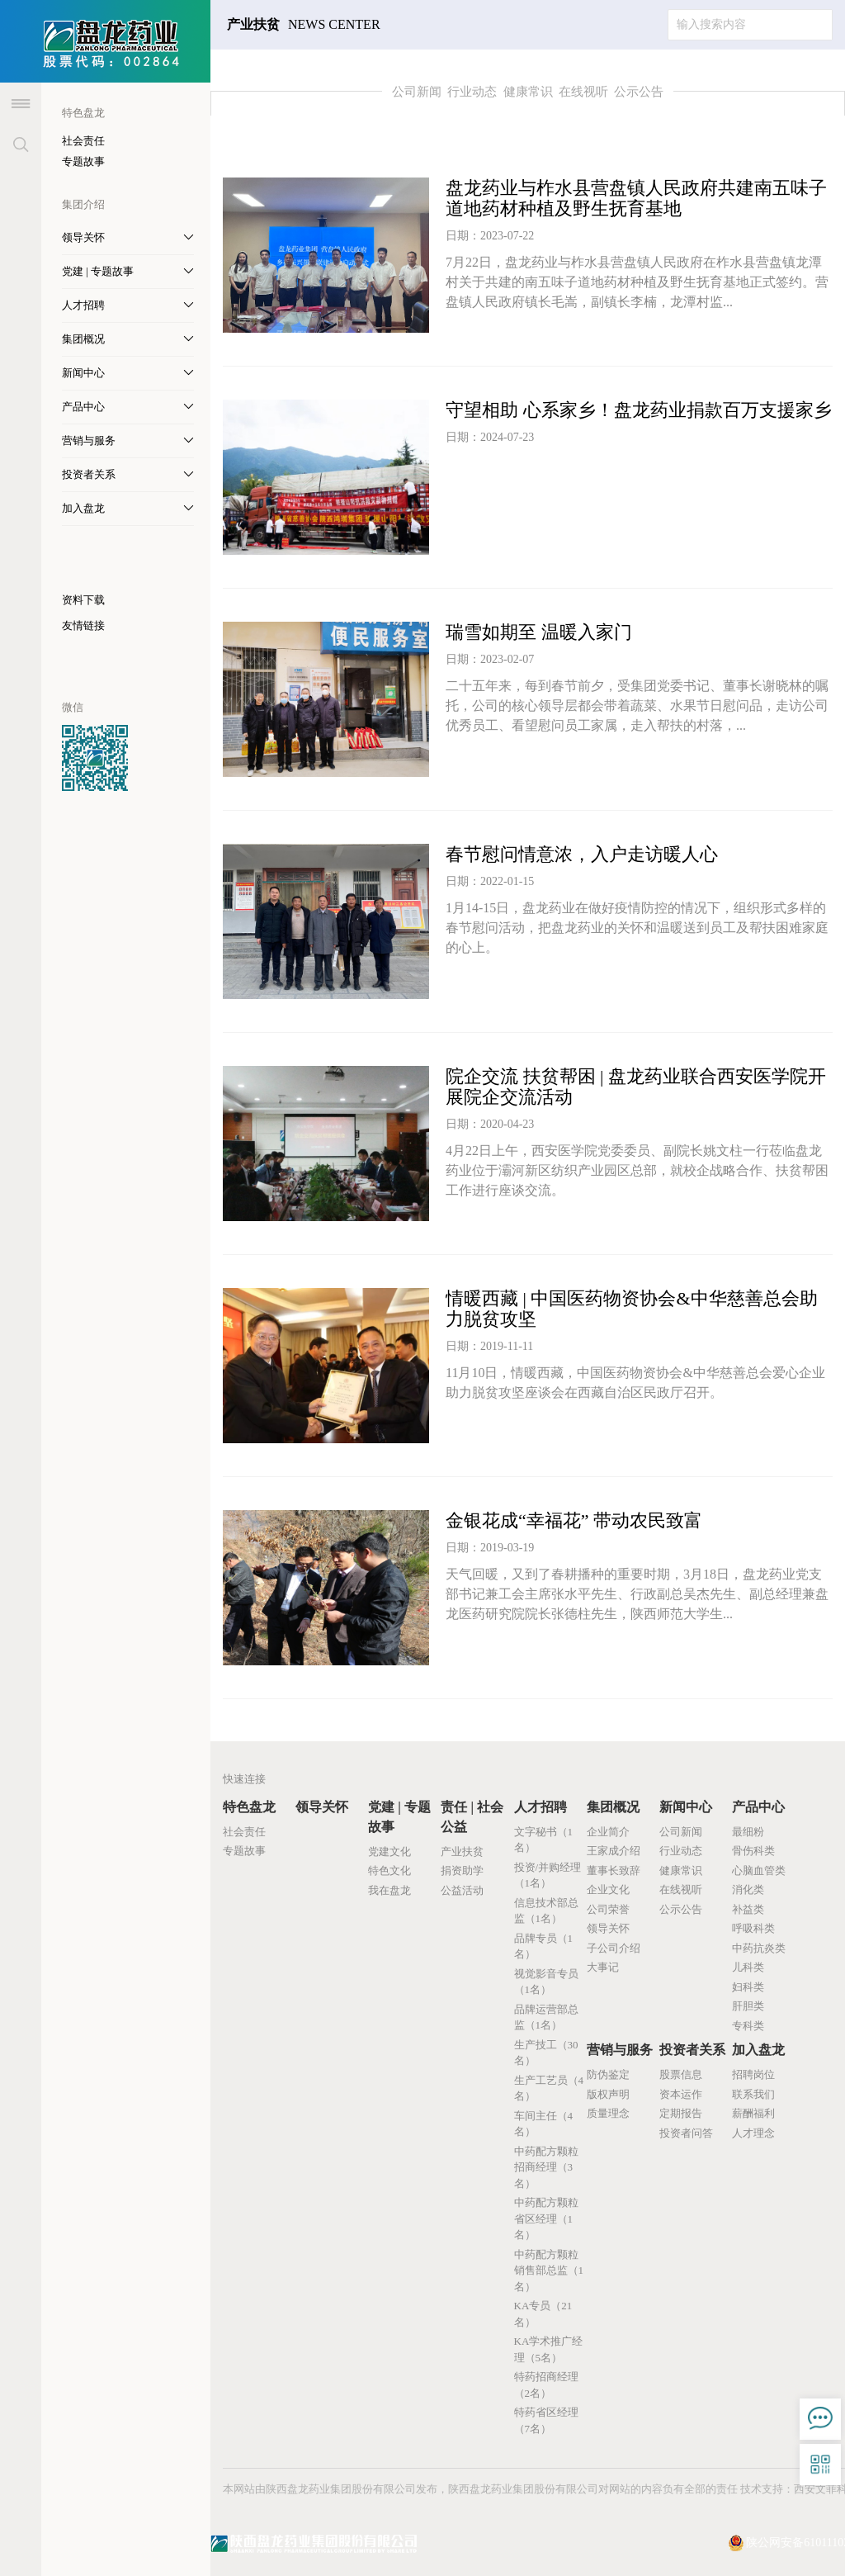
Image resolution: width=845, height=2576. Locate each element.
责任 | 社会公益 (472, 1817)
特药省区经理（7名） (546, 2420)
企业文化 (608, 1889)
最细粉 (748, 1831)
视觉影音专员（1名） (546, 1982)
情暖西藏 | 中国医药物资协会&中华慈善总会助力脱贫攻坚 (632, 1308)
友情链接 (83, 625)
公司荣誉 (608, 1909)
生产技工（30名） (546, 2053)
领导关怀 (321, 1807)
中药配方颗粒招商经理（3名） (546, 2167)
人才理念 (753, 2133)
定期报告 (680, 2113)
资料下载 (83, 600)
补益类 (748, 1909)
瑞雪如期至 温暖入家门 (539, 632)
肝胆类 (748, 2006)
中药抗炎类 (759, 1948)
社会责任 (83, 141)
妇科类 (748, 1987)
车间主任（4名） (544, 2124)
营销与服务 (620, 2050)
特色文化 (389, 1870)
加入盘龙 (758, 2050)
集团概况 (613, 1807)
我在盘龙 (389, 1890)
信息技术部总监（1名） (546, 1910)
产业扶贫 (462, 1851)
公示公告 (638, 91)
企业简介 (608, 1831)
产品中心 (758, 1807)
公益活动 (462, 1890)
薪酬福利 (753, 2113)
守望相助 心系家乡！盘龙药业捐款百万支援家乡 (639, 410)
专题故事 (83, 161)
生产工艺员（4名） (549, 2088)
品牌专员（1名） (544, 1946)
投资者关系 (692, 2050)
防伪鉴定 (608, 2074)
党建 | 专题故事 (399, 1817)
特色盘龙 (249, 1807)
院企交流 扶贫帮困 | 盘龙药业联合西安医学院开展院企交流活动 (636, 1086)
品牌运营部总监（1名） (546, 2017)
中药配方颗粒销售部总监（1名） (549, 2270)
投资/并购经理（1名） (548, 1875)
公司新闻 (416, 91)
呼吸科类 (753, 1928)
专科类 (748, 2026)
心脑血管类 (759, 1870)
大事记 (603, 1967)
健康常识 (528, 91)
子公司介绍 (613, 1948)
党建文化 (389, 1851)
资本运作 (680, 2094)
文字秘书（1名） (544, 1839)
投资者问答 (686, 2133)
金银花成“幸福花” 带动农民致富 (574, 1520)
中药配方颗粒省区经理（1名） (546, 2218)
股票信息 (680, 2074)
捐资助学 (462, 1870)
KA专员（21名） (543, 2313)
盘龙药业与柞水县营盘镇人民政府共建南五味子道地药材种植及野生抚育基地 (636, 198)
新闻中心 (685, 1807)
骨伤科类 (753, 1850)
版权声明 (608, 2094)
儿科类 (748, 1967)
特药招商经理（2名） (546, 2384)
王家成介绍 (613, 1850)
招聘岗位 (753, 2074)
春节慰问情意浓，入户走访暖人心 (582, 854)
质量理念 (608, 2113)
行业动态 (472, 91)
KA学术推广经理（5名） (548, 2349)
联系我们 (753, 2094)
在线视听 (583, 91)
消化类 (748, 1889)
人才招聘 (540, 1807)
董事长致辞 (613, 1870)
